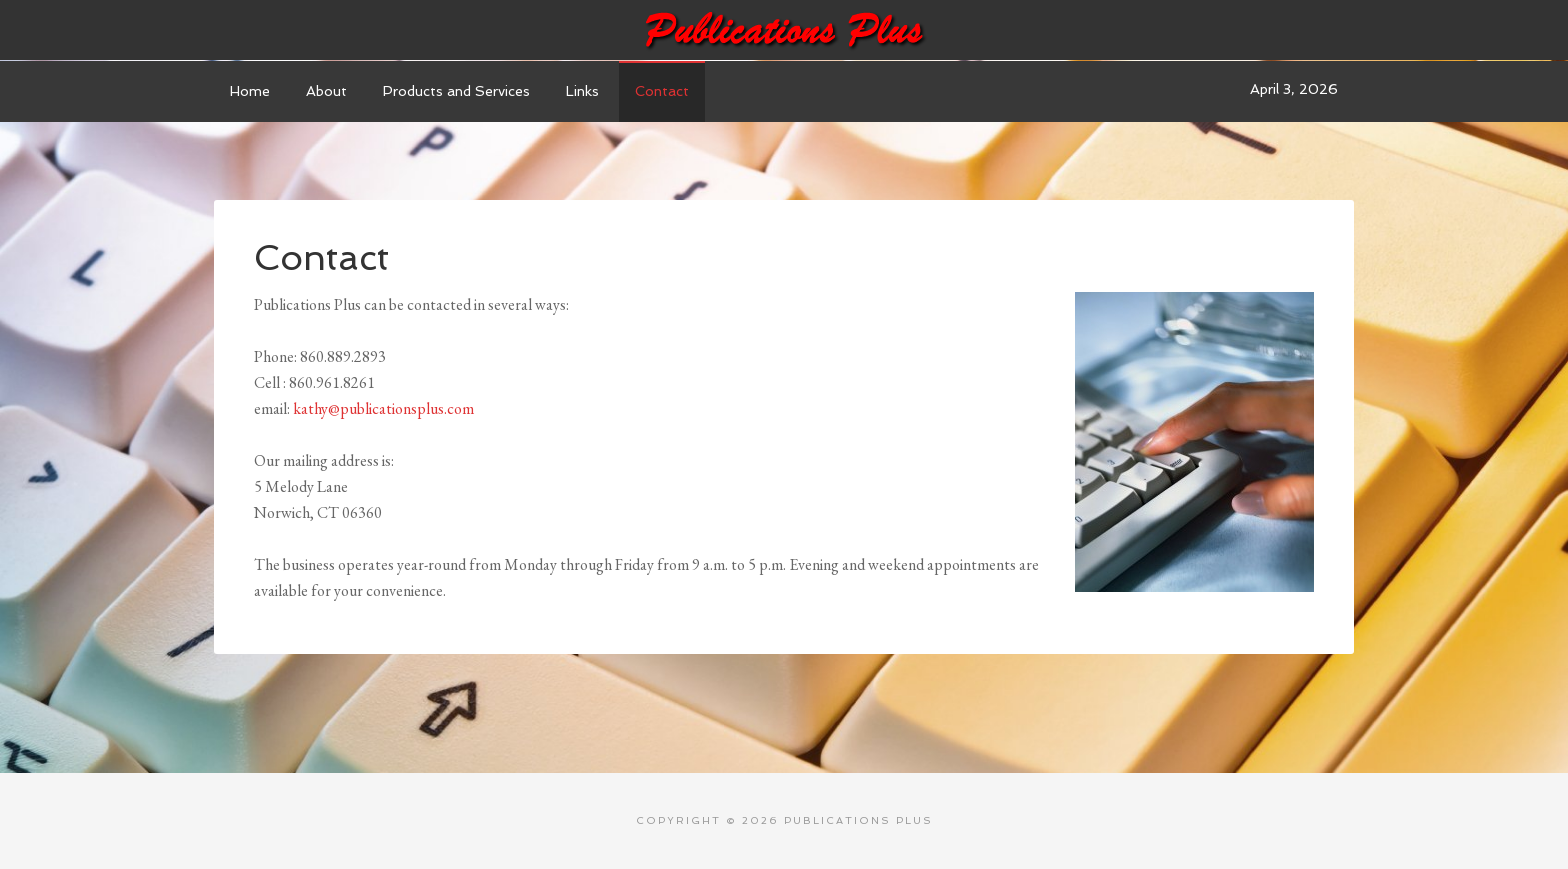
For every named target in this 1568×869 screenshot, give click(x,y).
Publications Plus (784, 30)
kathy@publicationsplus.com (383, 408)
